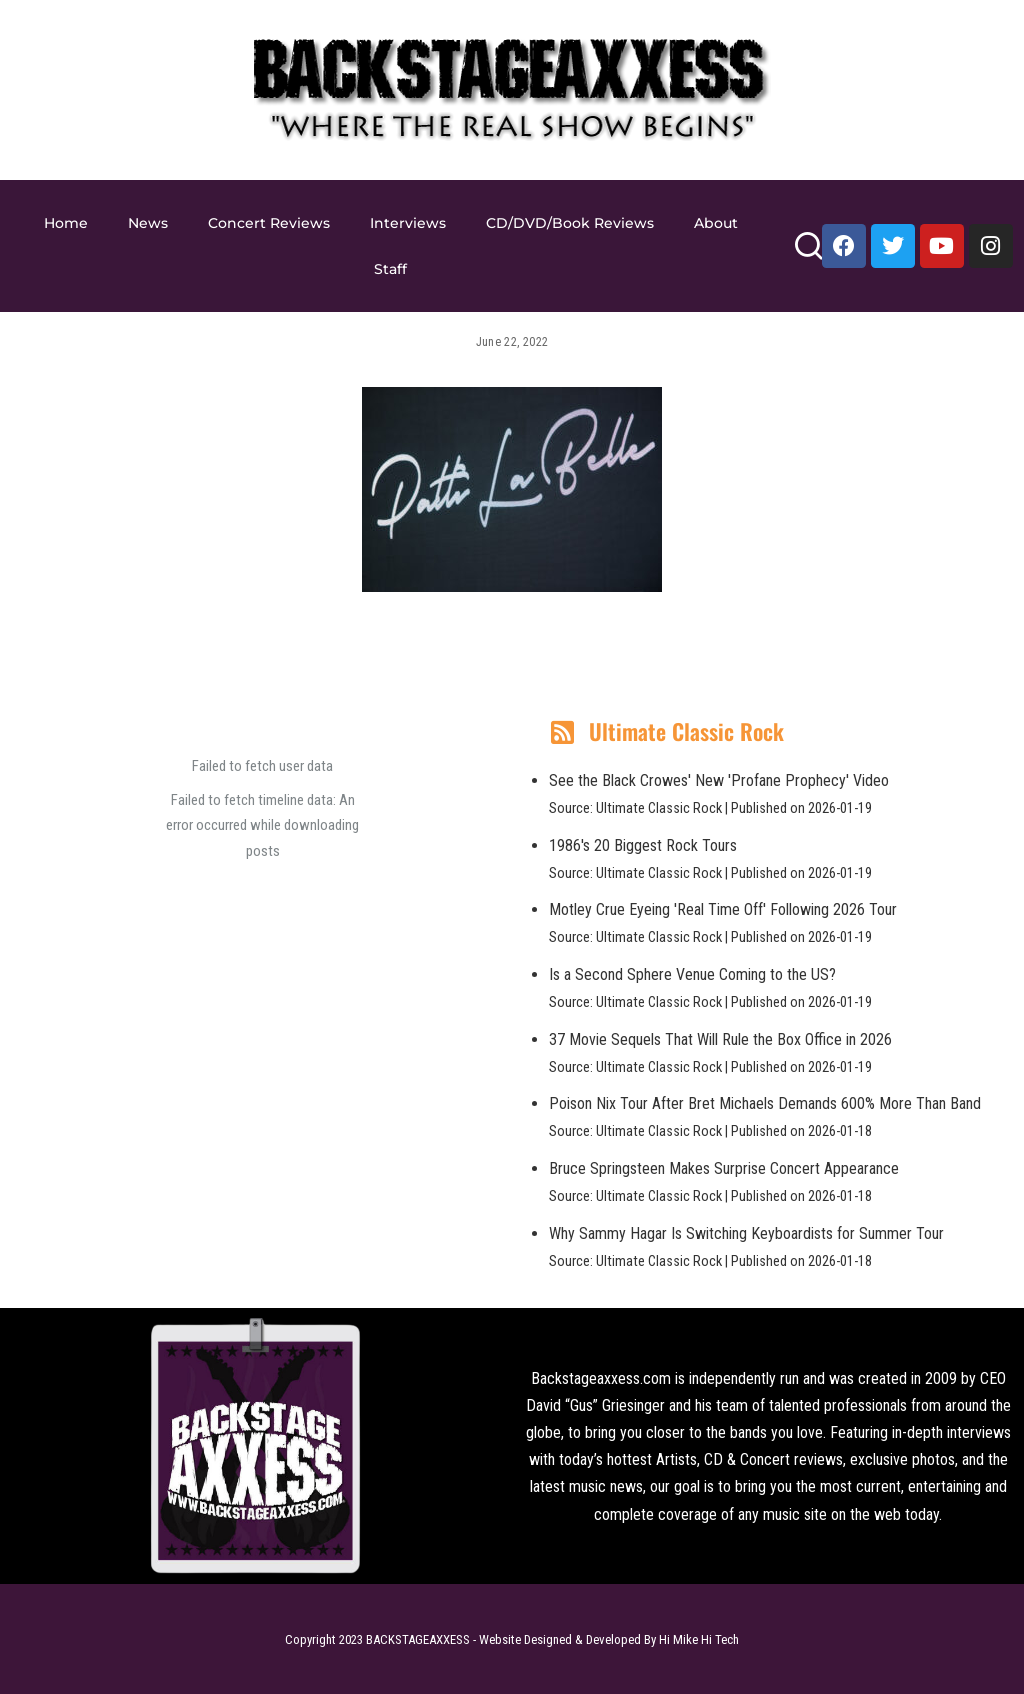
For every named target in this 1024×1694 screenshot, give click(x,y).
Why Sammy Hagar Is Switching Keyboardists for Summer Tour (746, 1233)
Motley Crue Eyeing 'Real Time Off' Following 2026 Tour (723, 909)
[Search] (808, 254)
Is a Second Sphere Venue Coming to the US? (692, 974)
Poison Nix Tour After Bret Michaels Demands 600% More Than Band (765, 1103)
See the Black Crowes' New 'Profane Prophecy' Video (719, 780)
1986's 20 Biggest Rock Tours (643, 845)
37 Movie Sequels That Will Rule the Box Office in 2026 (720, 1039)
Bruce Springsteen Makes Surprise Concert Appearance (724, 1168)
